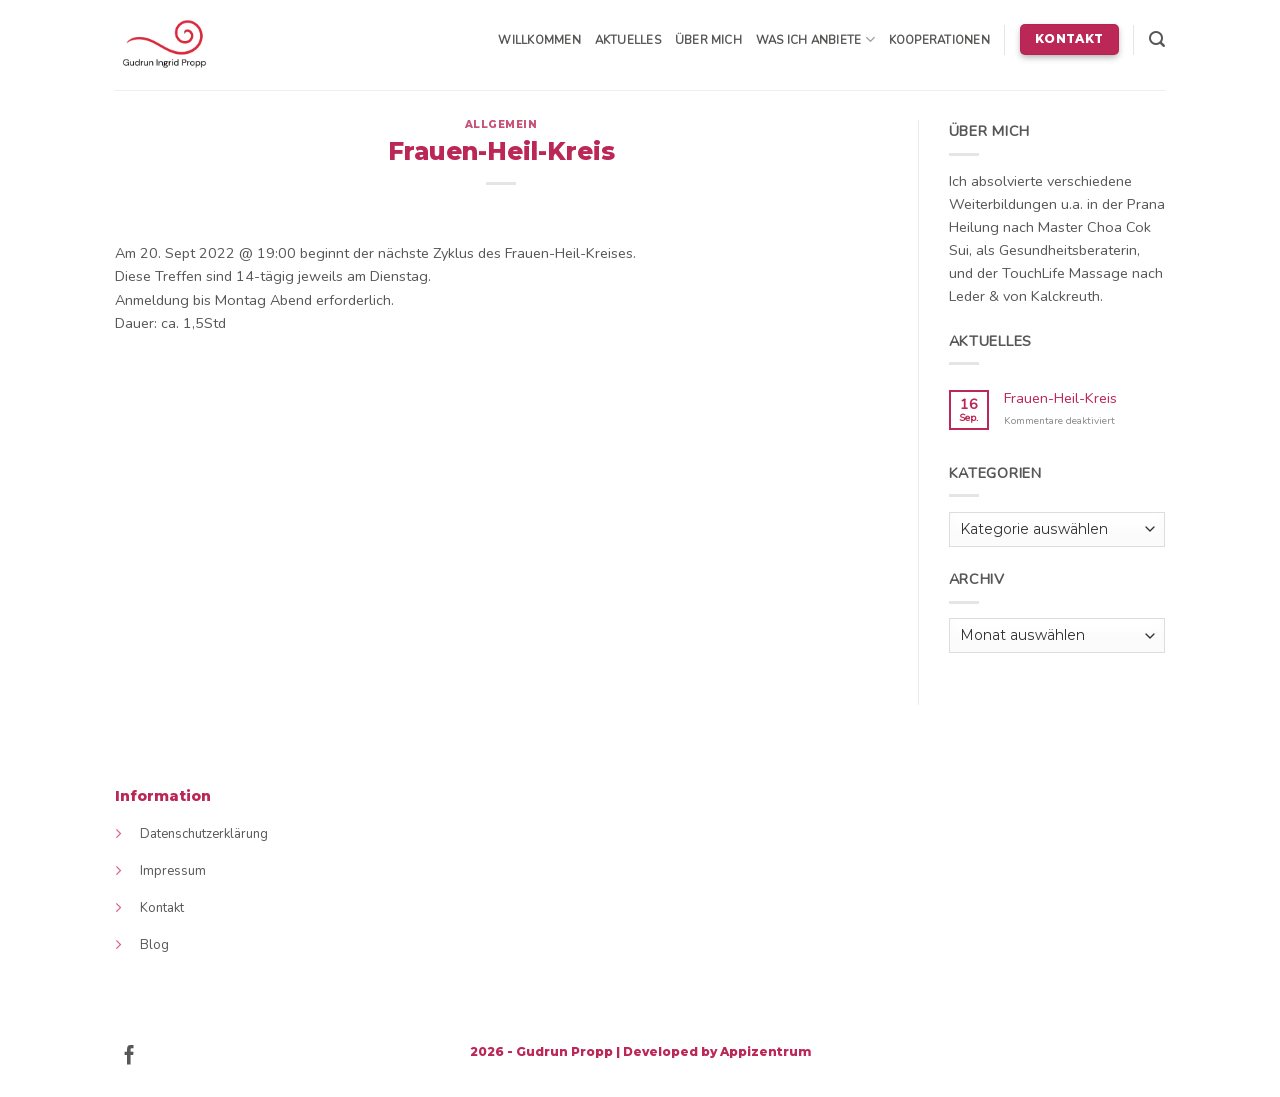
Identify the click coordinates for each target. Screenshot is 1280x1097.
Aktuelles (628, 40)
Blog (154, 945)
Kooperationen (939, 40)
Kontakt (162, 908)
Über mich (708, 40)
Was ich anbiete (815, 39)
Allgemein (501, 124)
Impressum (173, 871)
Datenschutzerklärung (204, 834)
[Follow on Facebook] (129, 1056)
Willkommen (539, 40)
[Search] (1157, 39)
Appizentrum (765, 1051)
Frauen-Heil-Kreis (1060, 398)
